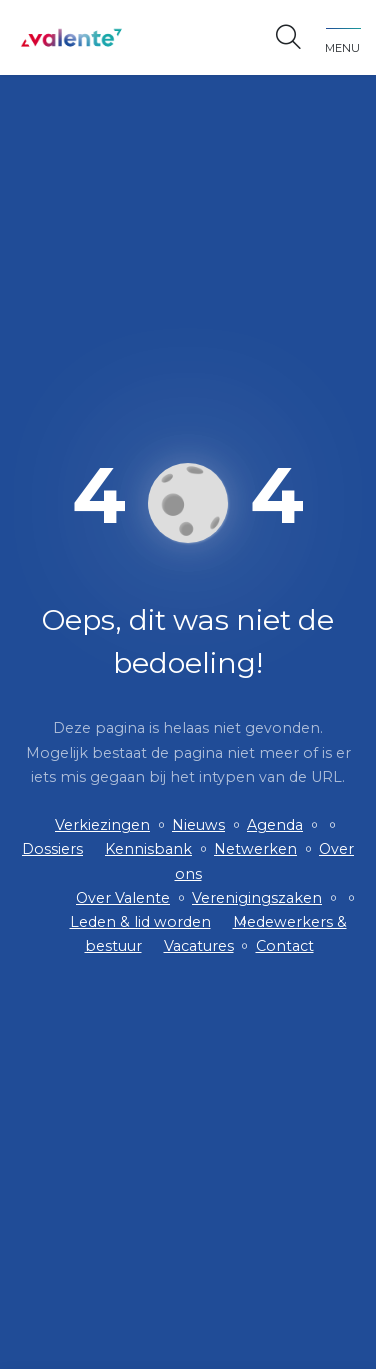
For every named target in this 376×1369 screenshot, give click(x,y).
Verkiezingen (102, 825)
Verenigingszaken (257, 898)
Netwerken (255, 849)
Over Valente (123, 898)
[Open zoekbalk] (288, 38)
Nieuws (198, 825)
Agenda (275, 825)
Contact (285, 946)
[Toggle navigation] (342, 37)
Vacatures (199, 946)
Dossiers (52, 849)
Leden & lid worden (140, 922)
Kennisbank (148, 849)
